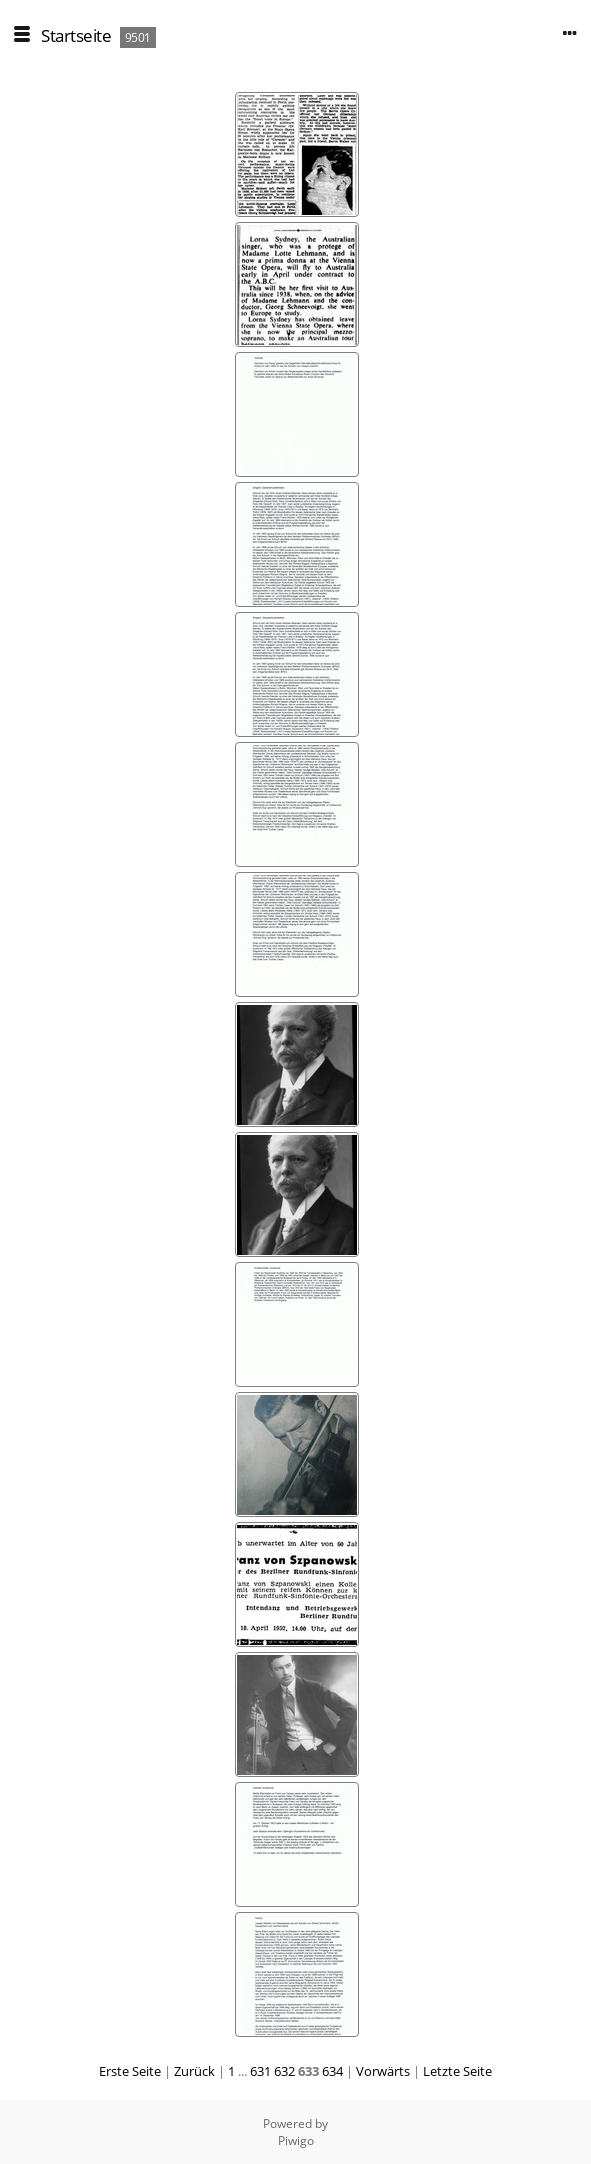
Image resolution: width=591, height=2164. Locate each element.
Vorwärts (383, 2071)
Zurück (194, 2071)
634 (332, 2071)
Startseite (76, 35)
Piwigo (296, 2140)
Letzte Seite (457, 2071)
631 (260, 2071)
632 (284, 2071)
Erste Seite (130, 2071)
